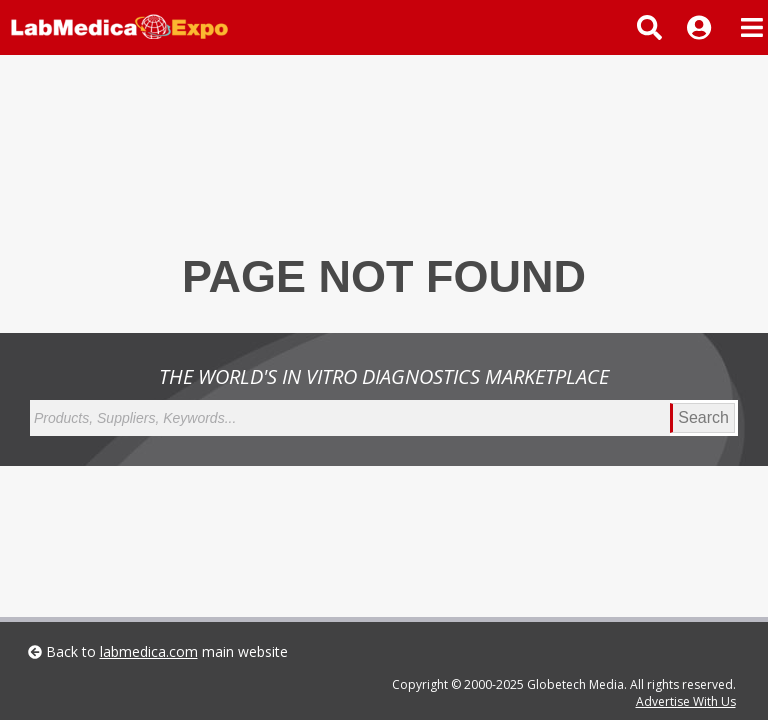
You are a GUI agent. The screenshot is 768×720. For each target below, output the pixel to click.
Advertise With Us (686, 701)
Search (703, 417)
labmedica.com (149, 651)
